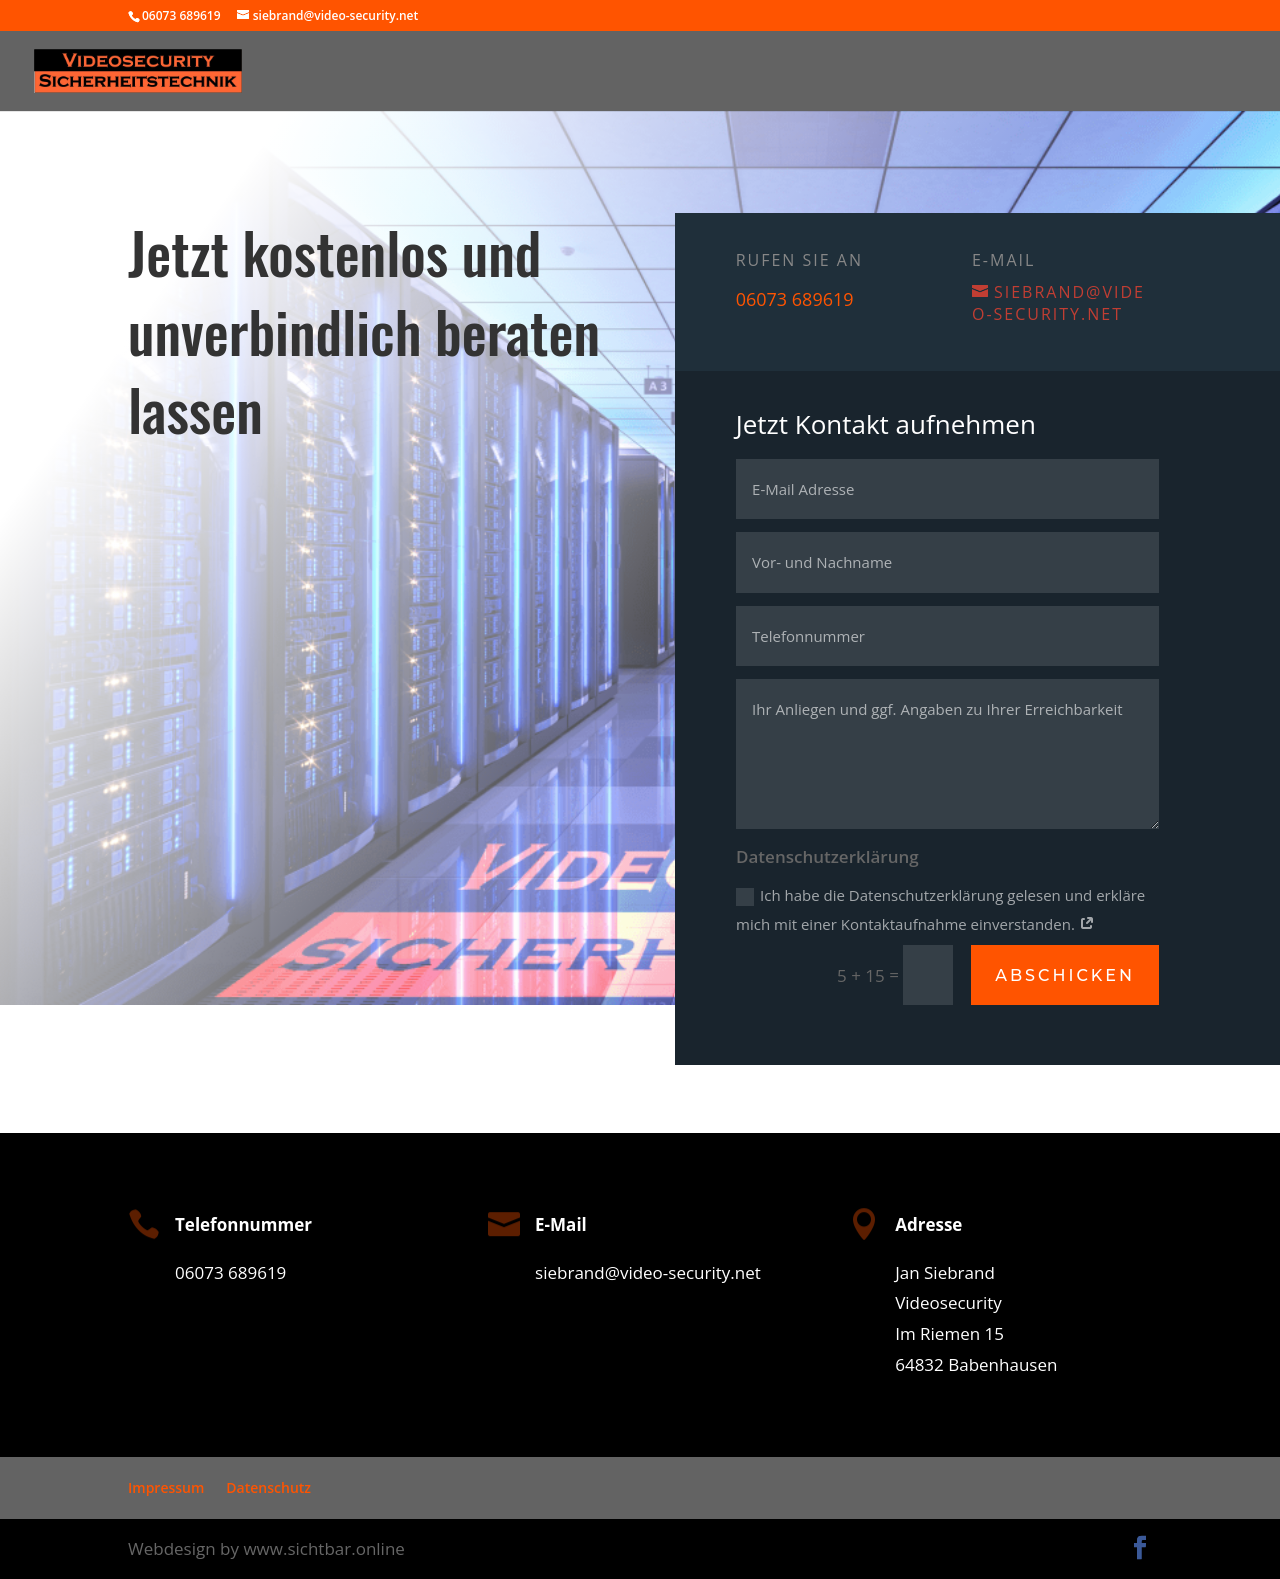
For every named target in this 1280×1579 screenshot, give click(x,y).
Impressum (166, 1487)
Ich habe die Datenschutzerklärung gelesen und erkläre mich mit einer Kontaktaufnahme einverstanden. (942, 909)
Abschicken (1065, 974)
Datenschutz (268, 1487)
